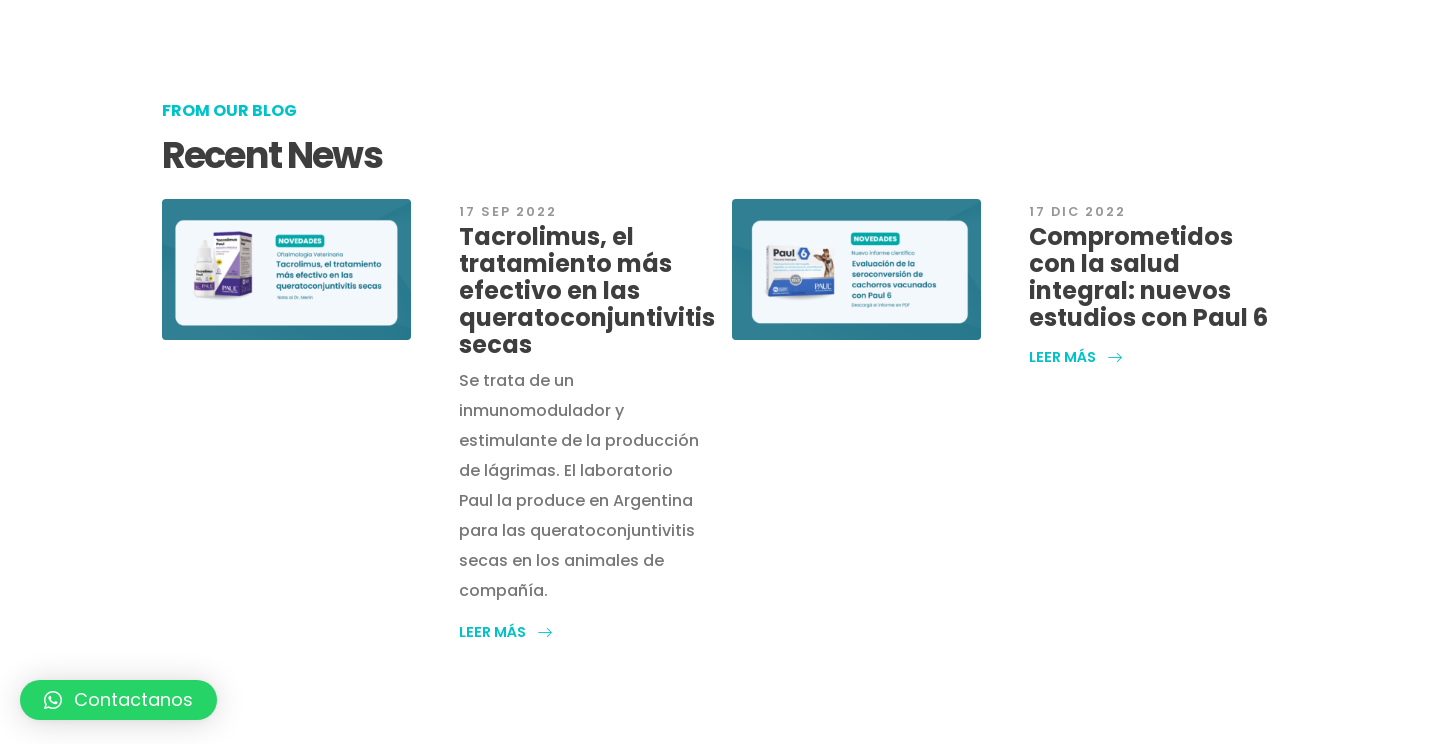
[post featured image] (286, 269)
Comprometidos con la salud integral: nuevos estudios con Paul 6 (1148, 277)
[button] (506, 632)
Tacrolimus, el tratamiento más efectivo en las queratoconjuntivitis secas (587, 290)
